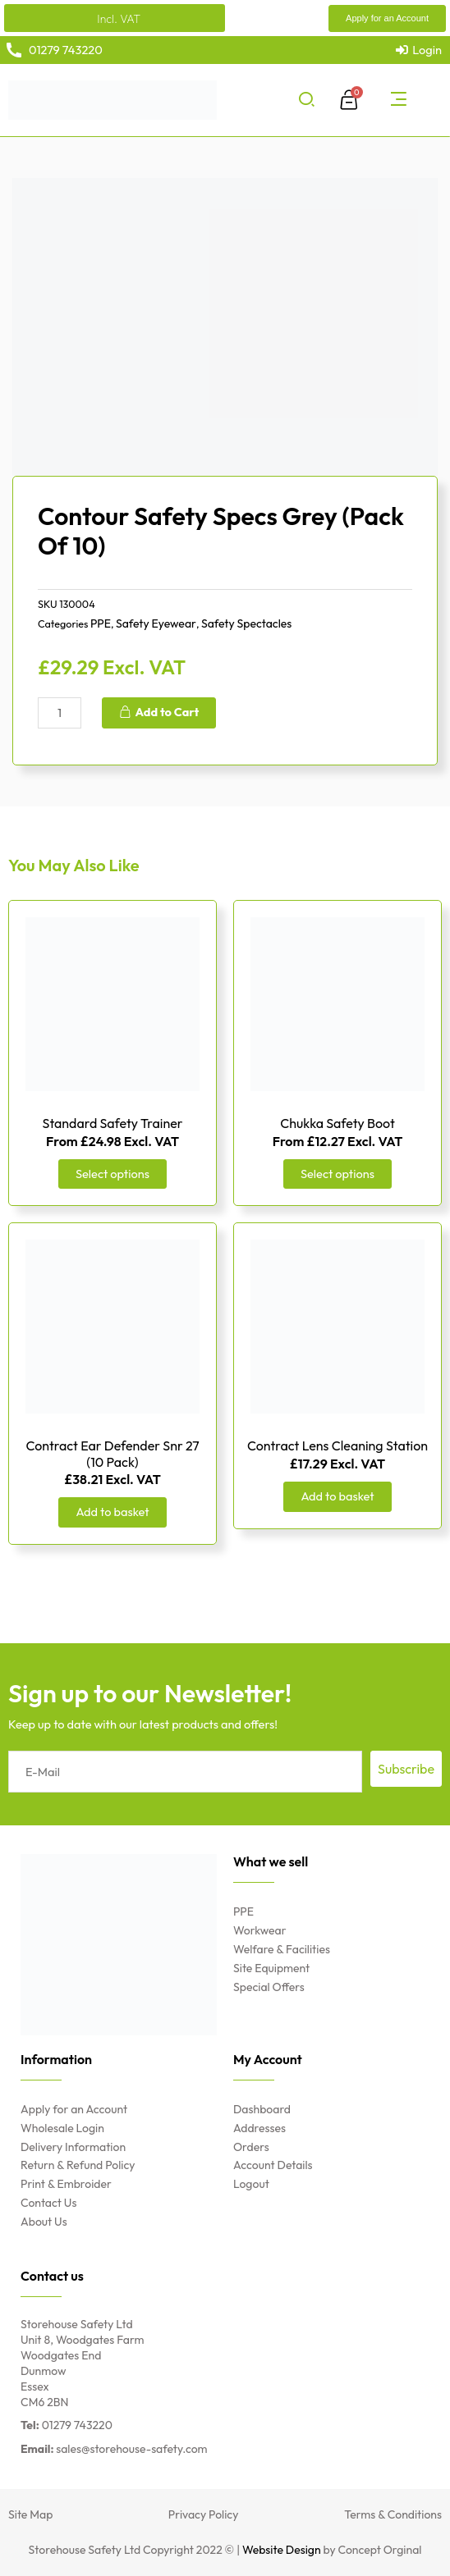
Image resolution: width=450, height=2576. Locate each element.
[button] (387, 18)
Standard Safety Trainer (113, 1123)
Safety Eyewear (156, 623)
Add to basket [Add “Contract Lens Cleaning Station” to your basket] (337, 1496)
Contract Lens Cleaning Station (337, 1445)
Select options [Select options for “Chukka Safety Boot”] (337, 1173)
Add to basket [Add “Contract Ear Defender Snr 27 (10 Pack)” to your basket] (112, 1511)
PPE (100, 623)
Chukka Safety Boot (337, 1123)
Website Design (281, 2549)
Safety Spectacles (246, 623)
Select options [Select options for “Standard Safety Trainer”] (112, 1173)
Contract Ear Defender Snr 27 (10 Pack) (112, 1453)
